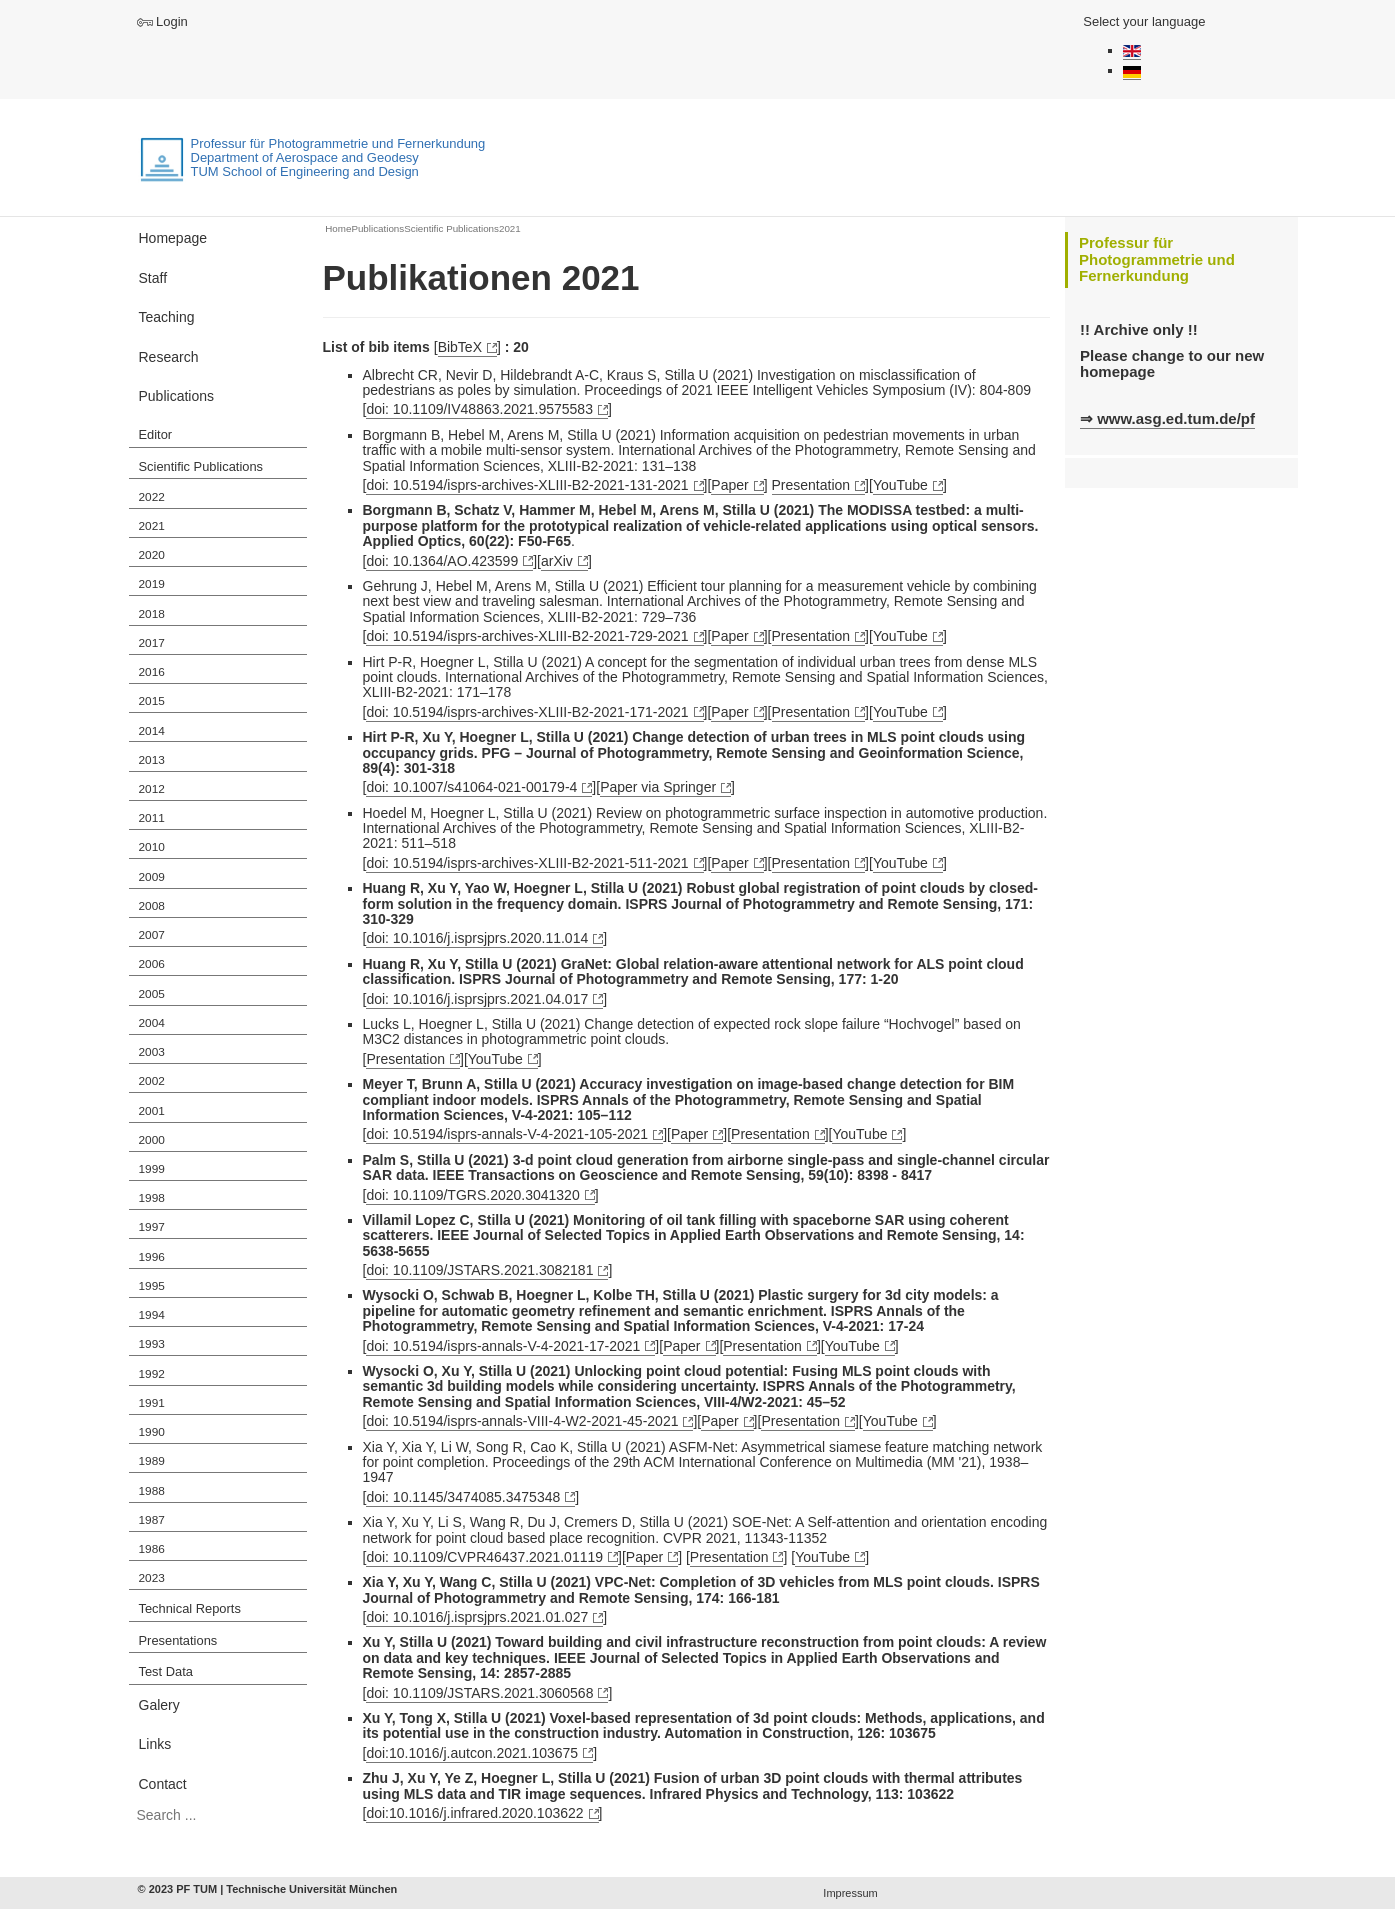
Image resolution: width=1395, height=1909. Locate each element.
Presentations (178, 1640)
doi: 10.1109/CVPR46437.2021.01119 (484, 1557)
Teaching (167, 317)
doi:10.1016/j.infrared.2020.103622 (474, 1813)
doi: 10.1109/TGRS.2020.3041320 (472, 1195)
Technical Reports (190, 1608)
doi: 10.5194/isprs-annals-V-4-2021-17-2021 (503, 1346)
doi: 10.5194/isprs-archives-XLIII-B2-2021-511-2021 (527, 863)
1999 (152, 1169)
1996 (152, 1257)
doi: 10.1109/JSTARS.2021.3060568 (479, 1693)
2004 (152, 1023)
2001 (152, 1111)
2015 (152, 701)
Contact (163, 1784)
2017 (152, 643)
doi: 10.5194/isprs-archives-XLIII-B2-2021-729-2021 (527, 636)
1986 (152, 1549)
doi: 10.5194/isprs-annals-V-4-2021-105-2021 (507, 1134)
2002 (152, 1081)
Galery (159, 1705)
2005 (152, 994)
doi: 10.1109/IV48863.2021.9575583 (479, 409)
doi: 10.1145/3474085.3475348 (463, 1497)
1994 (152, 1315)
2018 (152, 614)
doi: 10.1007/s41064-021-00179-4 (471, 787)
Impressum (850, 1893)
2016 (152, 672)
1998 (152, 1198)
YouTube (900, 485)
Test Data (166, 1671)
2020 (152, 555)
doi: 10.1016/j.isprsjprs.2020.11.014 (477, 938)
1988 (152, 1491)
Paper (729, 485)
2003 (152, 1052)
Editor (156, 434)
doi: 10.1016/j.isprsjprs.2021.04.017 (477, 999)
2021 (152, 526)
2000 (152, 1140)
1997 (152, 1227)
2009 (152, 877)
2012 (152, 789)
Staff (153, 278)
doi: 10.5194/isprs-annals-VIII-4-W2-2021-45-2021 (522, 1421)
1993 (152, 1344)
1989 (152, 1461)
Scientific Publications (201, 466)
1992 (152, 1374)
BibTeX (460, 347)
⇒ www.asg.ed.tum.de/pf (1167, 418)
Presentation (811, 485)
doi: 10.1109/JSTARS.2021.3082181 (479, 1270)
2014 (152, 731)
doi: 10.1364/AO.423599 (442, 561)
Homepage (173, 238)
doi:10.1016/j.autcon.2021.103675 (472, 1753)
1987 (152, 1520)
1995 (152, 1286)
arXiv (557, 561)
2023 (152, 1578)
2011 (152, 818)
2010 (152, 847)
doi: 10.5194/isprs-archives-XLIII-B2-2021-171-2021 (527, 712)
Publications (177, 396)
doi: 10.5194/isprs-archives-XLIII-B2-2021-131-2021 (527, 485)
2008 (152, 906)
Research (169, 357)
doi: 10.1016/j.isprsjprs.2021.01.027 (477, 1617)
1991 (152, 1403)
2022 (152, 497)
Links (155, 1744)
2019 (152, 584)
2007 (152, 935)
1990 (152, 1432)
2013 (152, 760)
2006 (152, 964)
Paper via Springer (658, 787)
